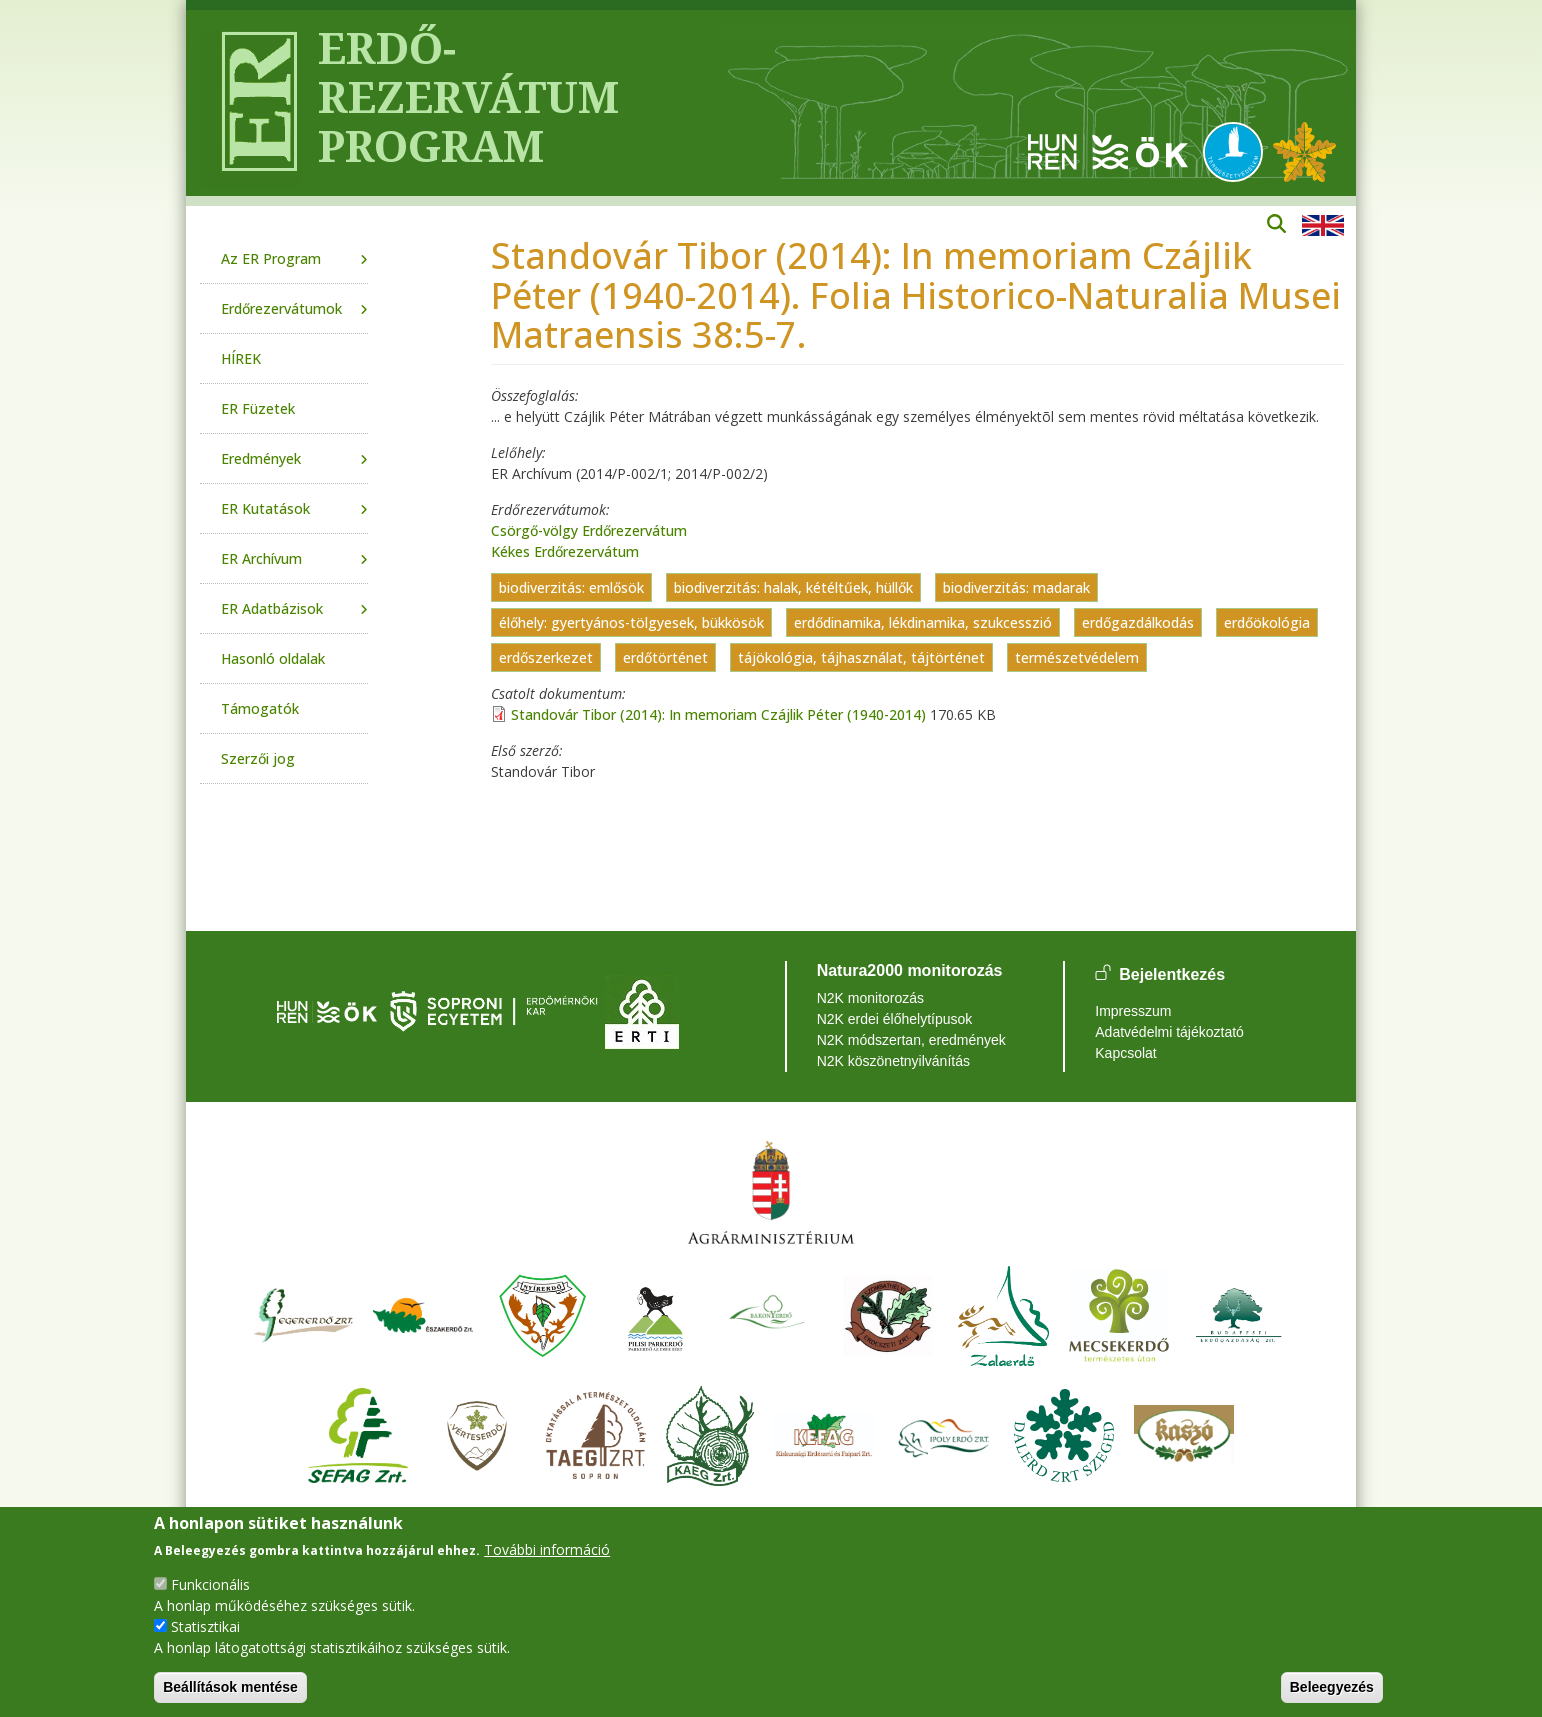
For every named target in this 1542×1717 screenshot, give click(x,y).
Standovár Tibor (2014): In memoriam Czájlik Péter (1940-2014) (718, 714)
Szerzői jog (258, 758)
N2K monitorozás (870, 998)
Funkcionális (210, 1584)
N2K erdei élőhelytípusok (895, 1019)
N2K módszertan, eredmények (911, 1040)
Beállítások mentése (230, 1687)
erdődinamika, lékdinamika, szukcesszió (923, 622)
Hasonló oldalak (273, 658)
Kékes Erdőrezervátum (565, 551)
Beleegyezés (1332, 1687)
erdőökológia (1267, 622)
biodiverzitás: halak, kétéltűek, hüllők (793, 587)
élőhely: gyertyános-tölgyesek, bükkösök (631, 622)
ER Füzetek (258, 408)
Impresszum (1133, 1011)
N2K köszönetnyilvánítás (893, 1061)
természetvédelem (1077, 657)
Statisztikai (205, 1626)
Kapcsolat (1125, 1053)
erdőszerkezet (546, 657)
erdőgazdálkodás (1138, 622)
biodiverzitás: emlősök (571, 587)
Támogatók (260, 708)
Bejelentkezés (1172, 974)
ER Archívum (261, 558)
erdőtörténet (665, 657)
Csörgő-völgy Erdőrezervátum (589, 530)
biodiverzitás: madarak (1016, 587)
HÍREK (241, 358)
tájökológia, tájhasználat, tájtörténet (861, 657)
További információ (547, 1549)
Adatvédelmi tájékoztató (1169, 1032)
